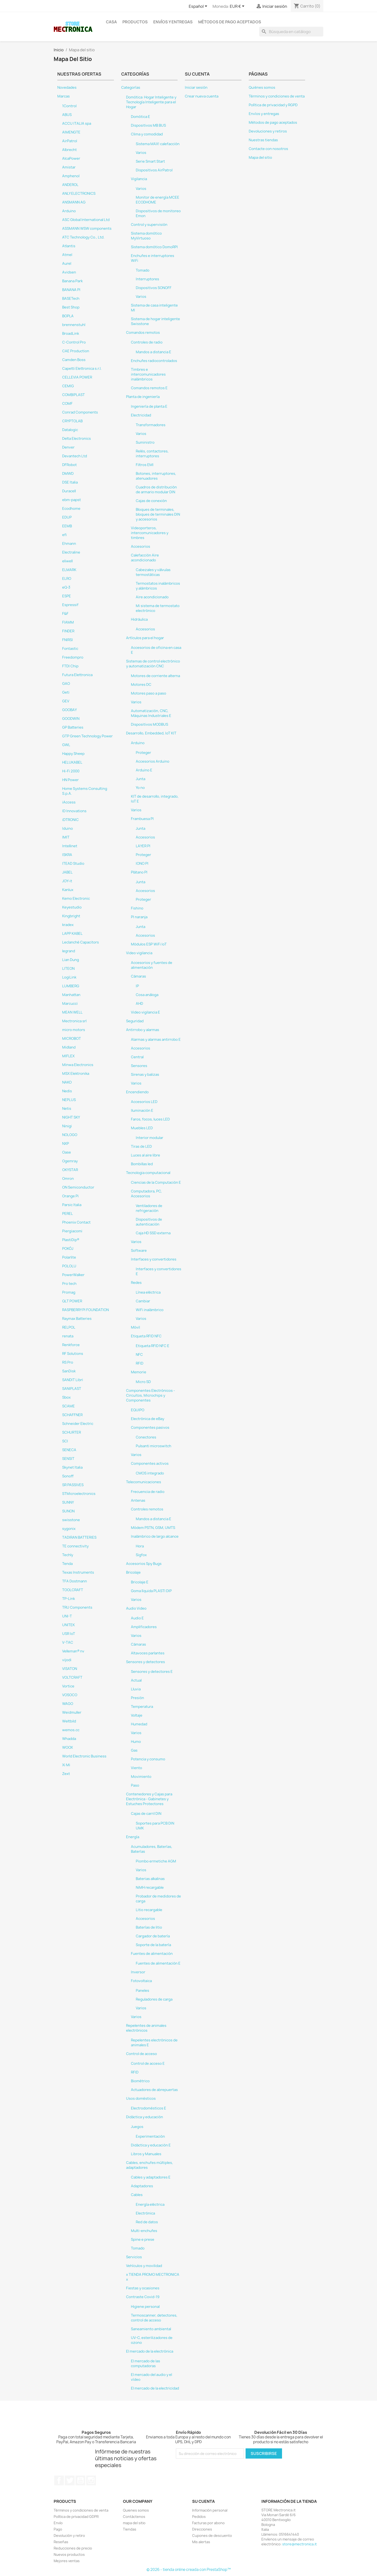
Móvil (135, 1327)
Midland (69, 1047)
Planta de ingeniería (143, 396)
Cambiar (143, 1301)
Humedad (139, 1724)
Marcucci (70, 1003)
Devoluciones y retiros (268, 131)
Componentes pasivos (150, 1427)
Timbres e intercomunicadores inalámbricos (148, 374)
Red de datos (147, 2222)
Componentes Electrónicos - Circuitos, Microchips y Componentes (150, 1395)
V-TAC (67, 1642)
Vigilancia (139, 178)
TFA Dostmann (74, 1581)
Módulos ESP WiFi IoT (149, 944)
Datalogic (70, 429)
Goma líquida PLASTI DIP (151, 1590)
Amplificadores (144, 1626)
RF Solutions (72, 1353)
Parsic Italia (71, 1204)
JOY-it (67, 881)
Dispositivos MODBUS (149, 724)
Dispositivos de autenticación (149, 1222)
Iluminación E (142, 1110)
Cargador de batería (153, 1936)
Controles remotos (147, 1509)
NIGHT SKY (71, 1117)
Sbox (66, 1397)
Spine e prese (142, 2239)
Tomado (142, 270)
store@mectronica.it (299, 2544)
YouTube (80, 2480)
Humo (136, 1741)
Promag (68, 1292)
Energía (132, 1837)
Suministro (145, 442)
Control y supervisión (149, 224)
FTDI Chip (70, 666)
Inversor (138, 1972)
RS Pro (67, 1362)
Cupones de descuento (212, 2535)
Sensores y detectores (145, 1661)
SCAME (68, 1406)
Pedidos (199, 2516)
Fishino (137, 908)
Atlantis (68, 246)
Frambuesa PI (142, 818)
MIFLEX (68, 1056)
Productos (135, 22)
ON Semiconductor (78, 1187)
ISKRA (67, 854)
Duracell (69, 491)
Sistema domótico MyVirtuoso (146, 236)
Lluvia (136, 1689)
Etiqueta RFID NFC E (152, 1345)
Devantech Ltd (74, 456)
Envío (58, 2523)
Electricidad (141, 415)
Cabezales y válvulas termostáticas (153, 572)
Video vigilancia (139, 953)
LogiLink (69, 977)
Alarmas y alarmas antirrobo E (156, 1039)
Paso (135, 1785)
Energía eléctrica (150, 2204)
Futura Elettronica (77, 674)
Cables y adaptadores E (151, 2177)
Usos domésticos (141, 2098)
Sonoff (68, 1476)
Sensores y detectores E (152, 1671)
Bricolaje (133, 1572)
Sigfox (141, 1555)
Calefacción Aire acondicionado (145, 558)
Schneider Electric (77, 1423)
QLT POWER (72, 1301)
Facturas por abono (208, 2523)
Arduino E (144, 770)
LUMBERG (70, 986)
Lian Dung (70, 959)
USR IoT (68, 1633)
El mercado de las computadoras (145, 2363)
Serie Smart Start (150, 161)
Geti (65, 692)
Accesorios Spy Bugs (144, 1563)
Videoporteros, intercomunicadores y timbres (149, 533)
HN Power (70, 779)
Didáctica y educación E (151, 2145)
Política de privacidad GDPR (76, 2516)
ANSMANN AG (74, 202)
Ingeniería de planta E (149, 406)
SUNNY (68, 1502)
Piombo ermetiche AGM (156, 1861)
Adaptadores (142, 2186)
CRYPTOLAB (72, 421)
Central (137, 1057)
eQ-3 (66, 587)
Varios (141, 152)
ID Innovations (74, 811)
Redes (136, 1282)
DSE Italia (70, 482)
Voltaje (136, 1715)
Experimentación (150, 2136)
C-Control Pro (74, 342)
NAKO (67, 1082)
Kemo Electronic (76, 898)
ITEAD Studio (73, 863)
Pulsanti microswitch (153, 1446)
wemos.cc (70, 1730)
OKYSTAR (70, 1169)
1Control (69, 106)
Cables (137, 2194)
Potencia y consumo (148, 1759)
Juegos (137, 2126)
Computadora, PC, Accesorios (146, 1194)
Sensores (139, 1065)
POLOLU (69, 1266)
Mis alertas (201, 2542)
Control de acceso (141, 2053)
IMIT (65, 837)
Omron (68, 1178)
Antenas (138, 1500)
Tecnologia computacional (148, 1172)
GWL (66, 744)
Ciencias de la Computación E (156, 1182)
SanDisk (69, 1371)
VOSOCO (69, 1695)
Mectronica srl (74, 1021)
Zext (66, 1773)
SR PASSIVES (73, 1484)
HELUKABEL (72, 762)
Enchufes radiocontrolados (154, 360)
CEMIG (68, 386)
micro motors (73, 1029)
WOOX (67, 1747)
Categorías (130, 87)
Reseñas (61, 2542)
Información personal (209, 2510)
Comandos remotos (143, 332)
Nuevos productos (69, 2554)
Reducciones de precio (73, 2548)
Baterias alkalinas (150, 1878)
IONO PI (142, 863)
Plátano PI (139, 872)
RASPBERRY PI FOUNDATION (85, 1309)
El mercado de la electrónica (149, 2351)
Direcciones (202, 2529)
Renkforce (71, 1344)
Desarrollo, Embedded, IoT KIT (151, 733)
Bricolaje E (139, 1582)
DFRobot (69, 464)
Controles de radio (147, 342)
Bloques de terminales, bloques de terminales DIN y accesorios (158, 514)
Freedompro (72, 657)
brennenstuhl (73, 324)
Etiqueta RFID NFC (146, 1336)
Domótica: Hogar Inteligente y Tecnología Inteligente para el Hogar (151, 102)
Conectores (146, 1437)
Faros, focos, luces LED (150, 1119)
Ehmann (69, 543)
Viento (136, 1767)
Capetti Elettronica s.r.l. (82, 368)
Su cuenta (203, 2501)
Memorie (138, 1372)
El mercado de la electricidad (155, 2388)
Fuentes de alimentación (152, 1953)
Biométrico (140, 2081)
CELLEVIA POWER (77, 377)
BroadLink (70, 333)
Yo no (140, 787)
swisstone (71, 1519)
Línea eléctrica (148, 1292)
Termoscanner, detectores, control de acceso (154, 2318)
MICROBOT (71, 1038)
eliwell (67, 561)
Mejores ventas (67, 2560)
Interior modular (149, 1137)
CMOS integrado (150, 1473)
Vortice (68, 1686)
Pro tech (69, 1283)
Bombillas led (142, 1164)
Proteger (143, 752)
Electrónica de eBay (147, 1418)
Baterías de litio (149, 1927)
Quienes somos (136, 2510)
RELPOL (68, 1327)
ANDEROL (70, 184)
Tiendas (129, 2529)
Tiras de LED (141, 1146)
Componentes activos (150, 1463)
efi (64, 534)
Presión (137, 1697)
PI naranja (139, 917)
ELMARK (69, 569)
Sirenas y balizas (145, 1074)
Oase (66, 1152)
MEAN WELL (72, 1012)
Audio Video (136, 1608)
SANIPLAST (71, 1388)
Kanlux (67, 889)
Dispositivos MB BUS (148, 125)
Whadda (69, 1738)
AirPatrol (69, 141)
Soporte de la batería (153, 1944)
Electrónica (145, 2213)
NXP (65, 1143)
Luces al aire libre (145, 1155)
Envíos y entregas (173, 22)
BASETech (70, 298)
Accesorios (140, 546)
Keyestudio (72, 907)
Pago (58, 2529)
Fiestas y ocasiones (142, 2288)
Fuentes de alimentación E (158, 1963)
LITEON (68, 968)
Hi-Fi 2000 (70, 771)
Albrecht (69, 149)
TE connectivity (75, 1546)
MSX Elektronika (75, 1073)
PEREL (67, 1213)
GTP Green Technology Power (87, 736)
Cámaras (138, 976)
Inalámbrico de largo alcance (155, 1536)
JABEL (67, 872)
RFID (139, 1363)
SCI (65, 1441)
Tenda (67, 1563)
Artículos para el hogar (145, 637)
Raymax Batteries (77, 1318)
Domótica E (140, 116)
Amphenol (70, 176)
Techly (67, 1555)
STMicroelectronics (78, 1493)
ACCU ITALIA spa (76, 123)
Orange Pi (70, 1196)
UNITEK (68, 1625)
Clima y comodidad (147, 134)
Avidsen (69, 272)
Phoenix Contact (76, 1222)
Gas (134, 1750)
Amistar (69, 167)
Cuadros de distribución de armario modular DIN (156, 489)
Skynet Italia (72, 1467)
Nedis (67, 1091)
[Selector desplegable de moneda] (238, 6)
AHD (139, 1003)
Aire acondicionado (152, 597)
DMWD (68, 473)
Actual (136, 1680)
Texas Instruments (78, 1572)
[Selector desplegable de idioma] (199, 6)
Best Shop (70, 307)
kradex (68, 924)
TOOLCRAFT (72, 1590)
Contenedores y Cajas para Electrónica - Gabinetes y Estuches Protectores (149, 1799)
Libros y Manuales (146, 2154)
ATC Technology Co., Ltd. (83, 237)
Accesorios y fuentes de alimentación (151, 965)
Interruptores (147, 279)
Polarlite (69, 1257)
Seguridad (135, 1021)
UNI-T (67, 1616)
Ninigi (67, 1126)
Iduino (67, 828)
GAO (66, 683)
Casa (111, 22)
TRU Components (77, 1607)
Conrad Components (80, 412)
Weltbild (69, 1721)
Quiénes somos (262, 87)
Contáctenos (134, 2516)
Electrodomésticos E (148, 2108)
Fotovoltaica (141, 1980)
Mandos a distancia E (153, 352)
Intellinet (69, 846)
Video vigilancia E (145, 1012)
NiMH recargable (150, 1887)
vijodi (66, 1660)
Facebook (59, 2480)
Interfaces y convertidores (153, 1259)
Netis (66, 1108)
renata (67, 1336)
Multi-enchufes (144, 2230)
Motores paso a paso (148, 693)
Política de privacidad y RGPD (273, 105)
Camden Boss (74, 359)
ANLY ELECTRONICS (78, 193)
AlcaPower (71, 158)
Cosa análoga (147, 994)
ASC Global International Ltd (86, 219)
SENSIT (68, 1458)
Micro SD (143, 1381)
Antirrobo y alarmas (142, 1029)
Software (139, 1250)
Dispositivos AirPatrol (154, 170)
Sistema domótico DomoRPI (154, 247)
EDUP (67, 517)
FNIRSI (67, 639)
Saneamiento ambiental (151, 2329)
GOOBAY (69, 709)
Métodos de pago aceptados (229, 22)
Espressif (70, 604)
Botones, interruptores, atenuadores (156, 476)
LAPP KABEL (72, 933)
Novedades (67, 87)
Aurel (66, 263)
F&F (65, 613)
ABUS (67, 114)
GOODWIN (70, 718)
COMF (67, 403)
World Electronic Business (84, 1756)
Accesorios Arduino (152, 761)
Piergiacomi (72, 1231)
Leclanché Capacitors (80, 942)
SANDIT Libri (72, 1379)
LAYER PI (143, 846)
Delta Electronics (76, 438)
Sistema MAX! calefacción (158, 143)
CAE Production (75, 351)
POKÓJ (67, 1248)
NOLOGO (69, 1134)
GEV (65, 701)
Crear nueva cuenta (201, 96)
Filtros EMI (145, 464)
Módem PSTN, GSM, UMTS (153, 1527)
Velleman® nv (73, 1651)
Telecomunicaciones (143, 1482)
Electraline (71, 552)
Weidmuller (71, 1712)
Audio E (137, 1618)
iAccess (69, 802)
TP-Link (68, 1598)
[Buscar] (291, 31)
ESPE (66, 596)
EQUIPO (137, 1410)
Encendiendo (137, 1092)
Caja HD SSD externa (153, 1233)
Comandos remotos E (149, 388)
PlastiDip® (70, 1239)
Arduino (69, 211)
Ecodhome (71, 508)
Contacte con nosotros (268, 148)
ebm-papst (71, 499)
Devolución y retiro (69, 2535)
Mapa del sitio (260, 157)
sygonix (69, 1528)
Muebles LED (142, 1128)
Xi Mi (66, 1765)
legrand (68, 951)
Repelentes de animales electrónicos (146, 2028)
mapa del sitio (134, 2523)
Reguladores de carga (154, 1999)
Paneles (142, 1990)
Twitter (70, 2480)
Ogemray (70, 1161)
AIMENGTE (71, 132)
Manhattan (71, 994)
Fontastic (70, 648)
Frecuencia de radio (147, 1491)
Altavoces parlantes (147, 1653)
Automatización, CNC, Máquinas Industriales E (151, 713)
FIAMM (68, 622)
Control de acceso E (148, 2063)
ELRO (66, 578)
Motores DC (141, 684)
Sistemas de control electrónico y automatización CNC (153, 664)
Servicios (134, 2257)
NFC (139, 1354)
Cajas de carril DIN (146, 1813)
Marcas (63, 96)
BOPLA (68, 316)
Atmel (67, 254)
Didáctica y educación (144, 2117)
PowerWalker (73, 1274)
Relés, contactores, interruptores (152, 454)
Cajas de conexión (151, 500)
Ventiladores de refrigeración (149, 1208)
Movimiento (141, 1776)
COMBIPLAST (73, 394)
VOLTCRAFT (72, 1677)
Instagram (91, 2480)
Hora (140, 1546)
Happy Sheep (73, 753)
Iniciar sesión (196, 87)
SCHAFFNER (72, 1414)
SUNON (68, 1511)
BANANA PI (71, 289)
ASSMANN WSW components (86, 228)
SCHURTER (71, 1432)
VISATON (69, 1668)
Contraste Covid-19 (142, 2296)
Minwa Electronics (77, 1064)
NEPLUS (69, 1099)
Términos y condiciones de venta (277, 96)
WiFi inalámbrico (149, 1309)
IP (137, 986)
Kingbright (71, 916)
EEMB (67, 526)
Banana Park (72, 281)
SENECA (69, 1449)
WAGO (67, 1703)
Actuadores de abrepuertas (154, 2089)
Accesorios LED (144, 1101)
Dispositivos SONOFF (153, 287)
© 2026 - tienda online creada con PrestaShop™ (188, 2569)
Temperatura (142, 1706)
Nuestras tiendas (263, 140)
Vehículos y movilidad (144, 2265)
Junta (140, 778)
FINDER (68, 631)
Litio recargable (149, 1909)
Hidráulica (139, 619)
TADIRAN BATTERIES (79, 1537)
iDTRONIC (70, 819)
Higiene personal (145, 2306)
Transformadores (150, 425)
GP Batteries (72, 727)
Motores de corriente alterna (155, 675)
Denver (68, 447)
